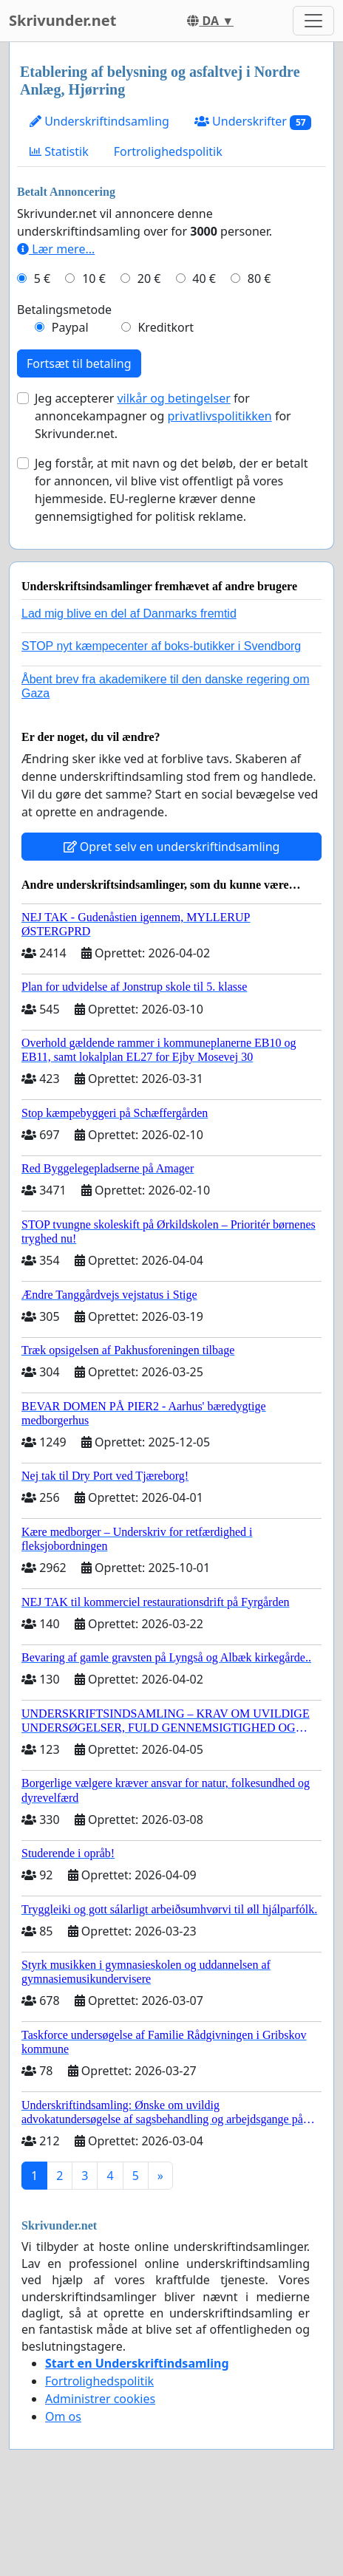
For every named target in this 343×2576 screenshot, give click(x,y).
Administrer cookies (100, 2399)
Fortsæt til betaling (79, 363)
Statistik (59, 151)
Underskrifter (253, 121)
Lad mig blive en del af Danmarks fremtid (129, 613)
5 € (42, 278)
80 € (259, 278)
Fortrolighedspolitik (168, 151)
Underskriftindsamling (99, 121)
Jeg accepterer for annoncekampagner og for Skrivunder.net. (163, 416)
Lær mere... (56, 249)
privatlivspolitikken (220, 416)
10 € (94, 278)
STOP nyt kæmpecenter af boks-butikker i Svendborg (161, 646)
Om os (63, 2416)
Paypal (70, 327)
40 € (204, 278)
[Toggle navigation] (313, 20)
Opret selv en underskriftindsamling (172, 846)
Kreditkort (165, 327)
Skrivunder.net (62, 20)
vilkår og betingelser (173, 398)
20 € (149, 278)
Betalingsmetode (64, 309)
